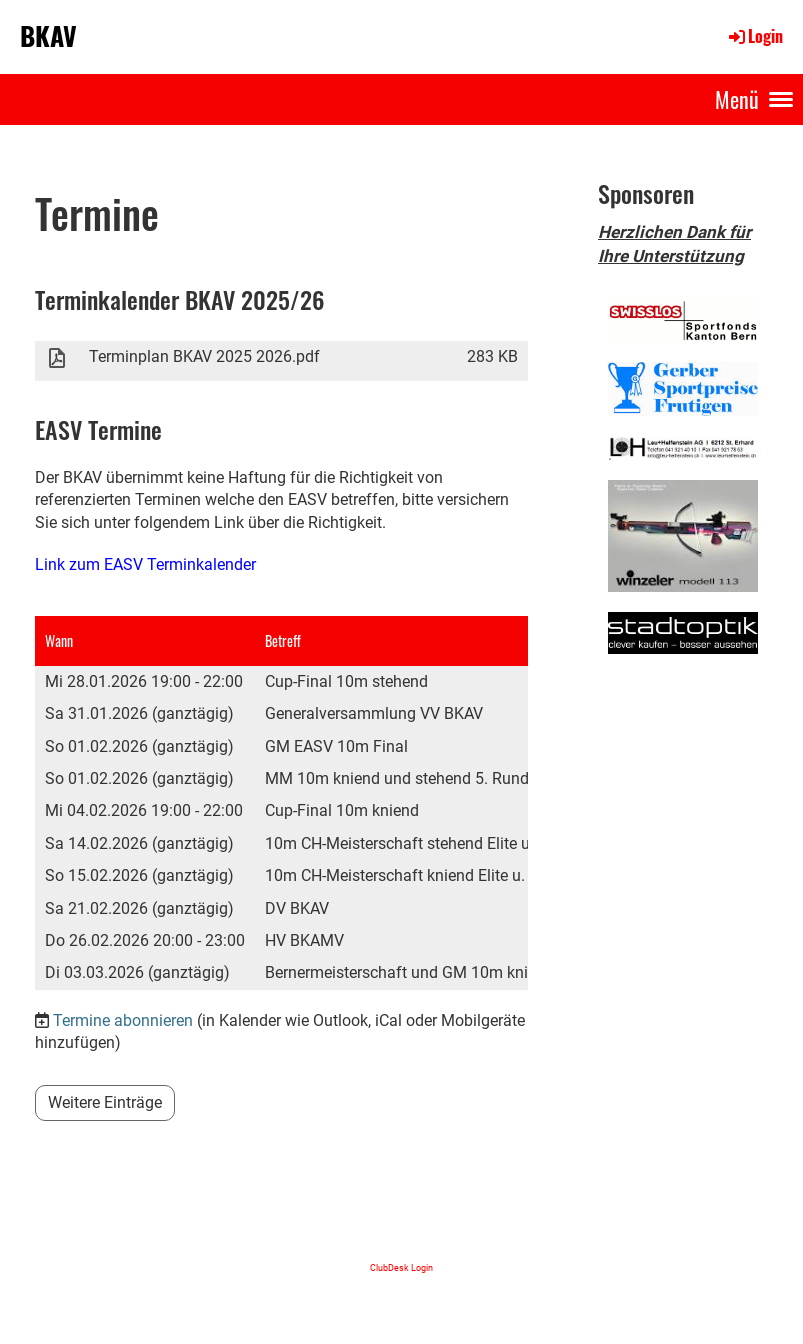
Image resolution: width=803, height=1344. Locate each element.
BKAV (48, 36)
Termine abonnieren (123, 1020)
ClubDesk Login (401, 1267)
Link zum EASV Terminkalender (145, 564)
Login (754, 36)
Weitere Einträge (105, 1102)
